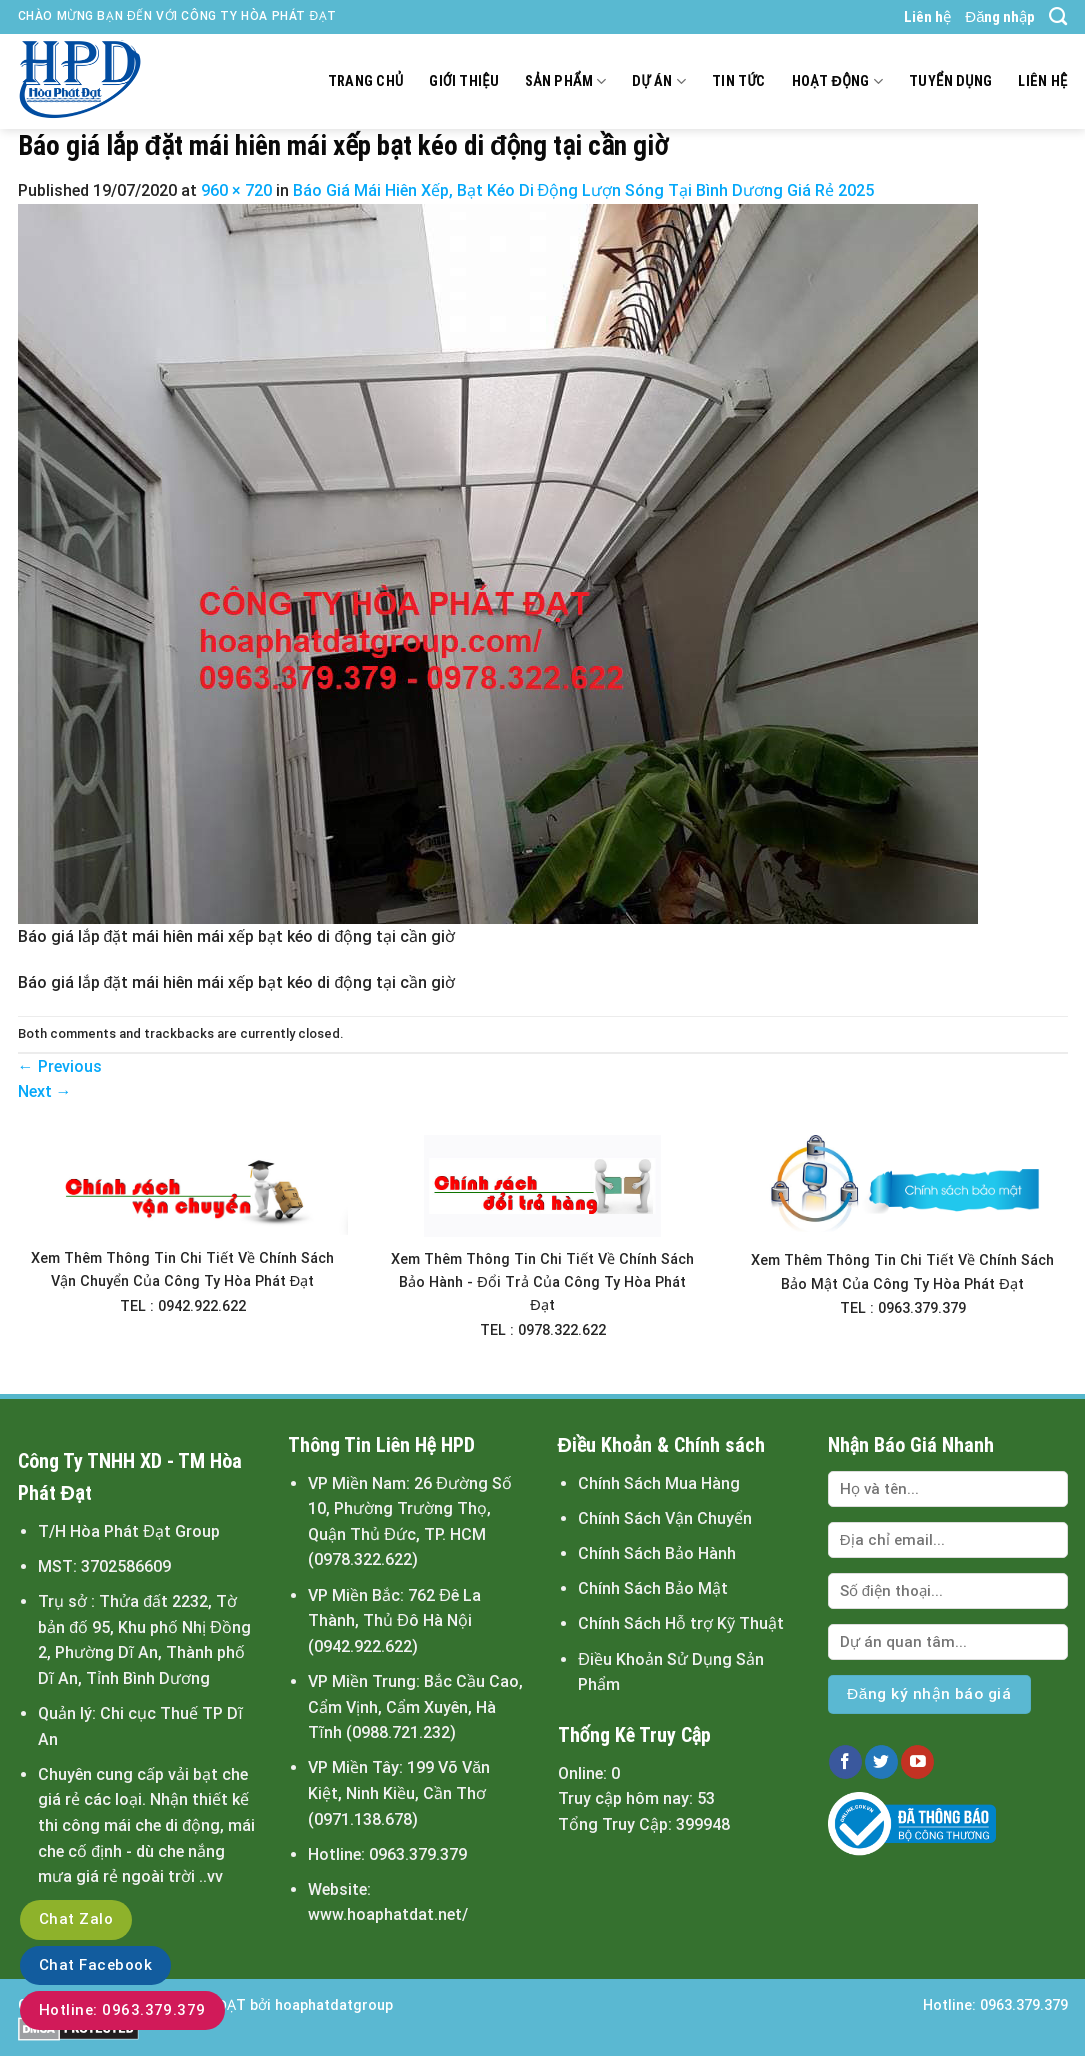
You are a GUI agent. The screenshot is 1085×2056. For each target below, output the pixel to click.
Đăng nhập (1000, 17)
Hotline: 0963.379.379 (122, 2010)
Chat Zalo (76, 1919)
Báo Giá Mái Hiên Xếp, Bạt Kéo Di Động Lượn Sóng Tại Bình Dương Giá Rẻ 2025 (584, 190)
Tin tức (739, 81)
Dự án (659, 81)
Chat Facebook (95, 1965)
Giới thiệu (464, 81)
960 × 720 (236, 190)
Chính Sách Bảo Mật (653, 1588)
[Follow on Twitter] (881, 1762)
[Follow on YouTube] (917, 1762)
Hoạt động (837, 81)
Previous (60, 1066)
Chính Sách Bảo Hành (657, 1553)
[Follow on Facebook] (845, 1762)
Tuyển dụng (950, 81)
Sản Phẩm (565, 81)
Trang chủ (366, 81)
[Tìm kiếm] (1058, 17)
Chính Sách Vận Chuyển (665, 1518)
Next (45, 1091)
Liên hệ (927, 17)
